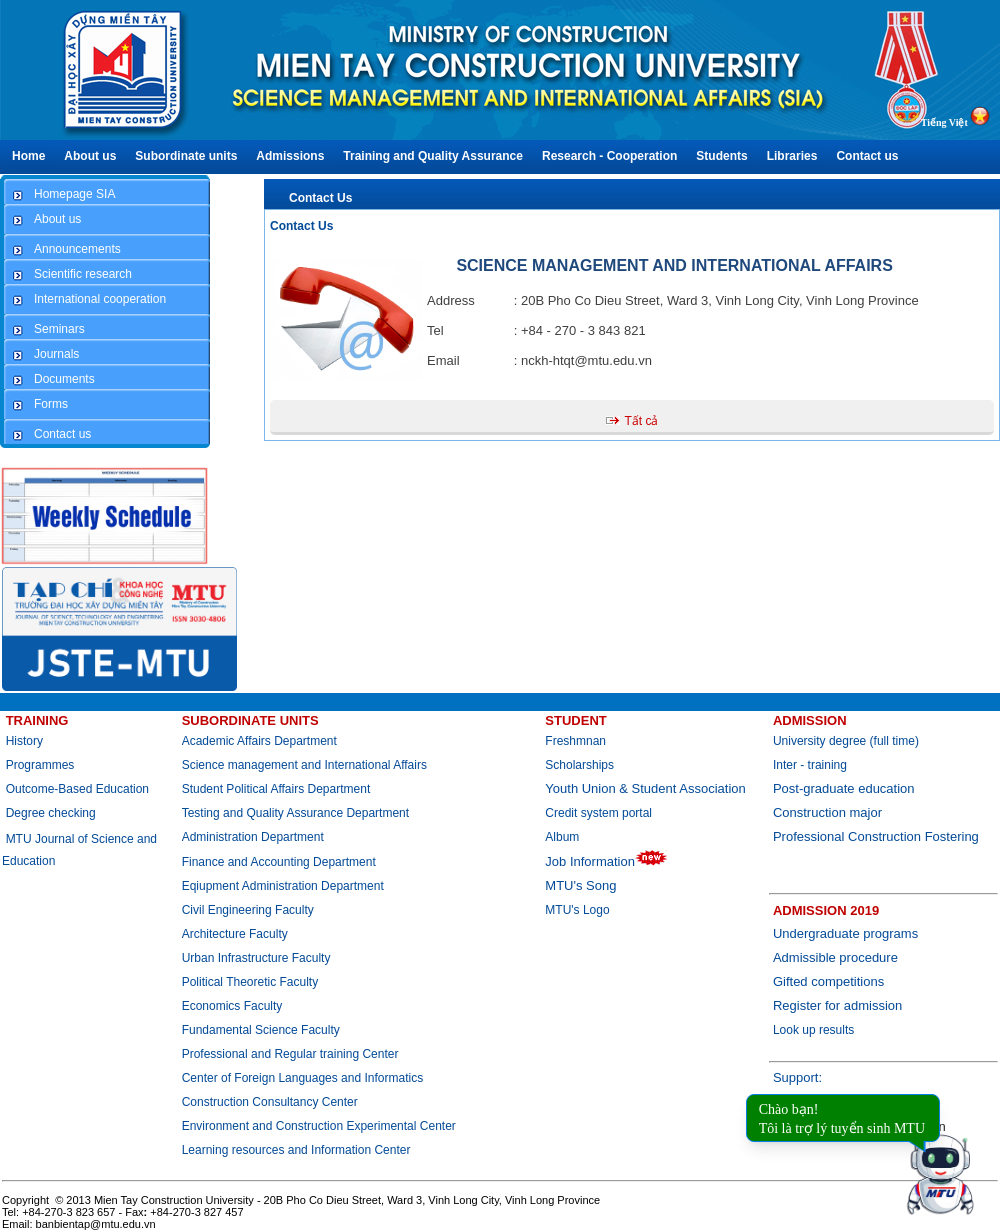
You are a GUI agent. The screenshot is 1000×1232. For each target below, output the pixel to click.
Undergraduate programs (845, 933)
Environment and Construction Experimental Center (319, 1126)
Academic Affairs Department (259, 741)
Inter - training (810, 765)
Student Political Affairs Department (276, 789)
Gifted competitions (828, 981)
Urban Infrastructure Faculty (256, 958)
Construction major (827, 812)
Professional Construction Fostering (876, 836)
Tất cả (642, 421)
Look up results (813, 1030)
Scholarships (579, 765)
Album (562, 837)
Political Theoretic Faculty (250, 982)
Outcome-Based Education (77, 789)
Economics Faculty (232, 1006)
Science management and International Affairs (306, 765)
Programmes (40, 765)
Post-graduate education (844, 788)
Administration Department (253, 837)
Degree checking (51, 813)
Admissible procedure (835, 957)
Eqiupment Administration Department (283, 886)
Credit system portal (598, 813)
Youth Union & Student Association (645, 788)
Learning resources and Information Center (296, 1150)
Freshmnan (575, 741)
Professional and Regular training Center (290, 1054)
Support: (797, 1077)
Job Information (606, 861)
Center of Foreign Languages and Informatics (302, 1078)
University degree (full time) (846, 741)
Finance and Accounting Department (279, 862)
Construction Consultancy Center (270, 1102)
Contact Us (320, 198)
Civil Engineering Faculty (248, 910)
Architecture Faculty (235, 934)
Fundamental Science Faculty (261, 1030)
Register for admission (837, 1005)
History (24, 741)
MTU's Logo (577, 910)
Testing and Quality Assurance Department (295, 813)
